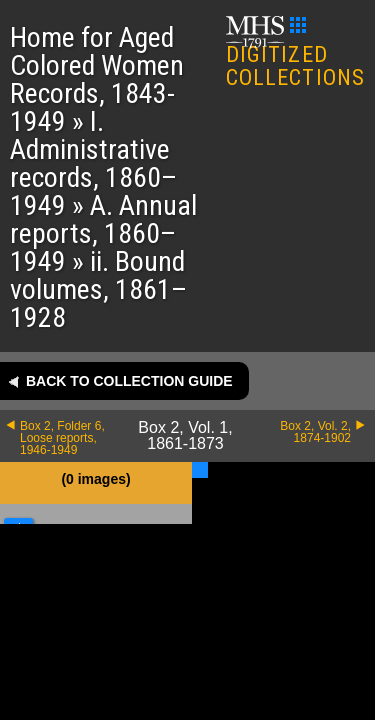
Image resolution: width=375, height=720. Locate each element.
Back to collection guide (129, 381)
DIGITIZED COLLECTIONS (295, 53)
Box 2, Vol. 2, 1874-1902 (315, 432)
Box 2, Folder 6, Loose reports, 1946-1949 (62, 438)
